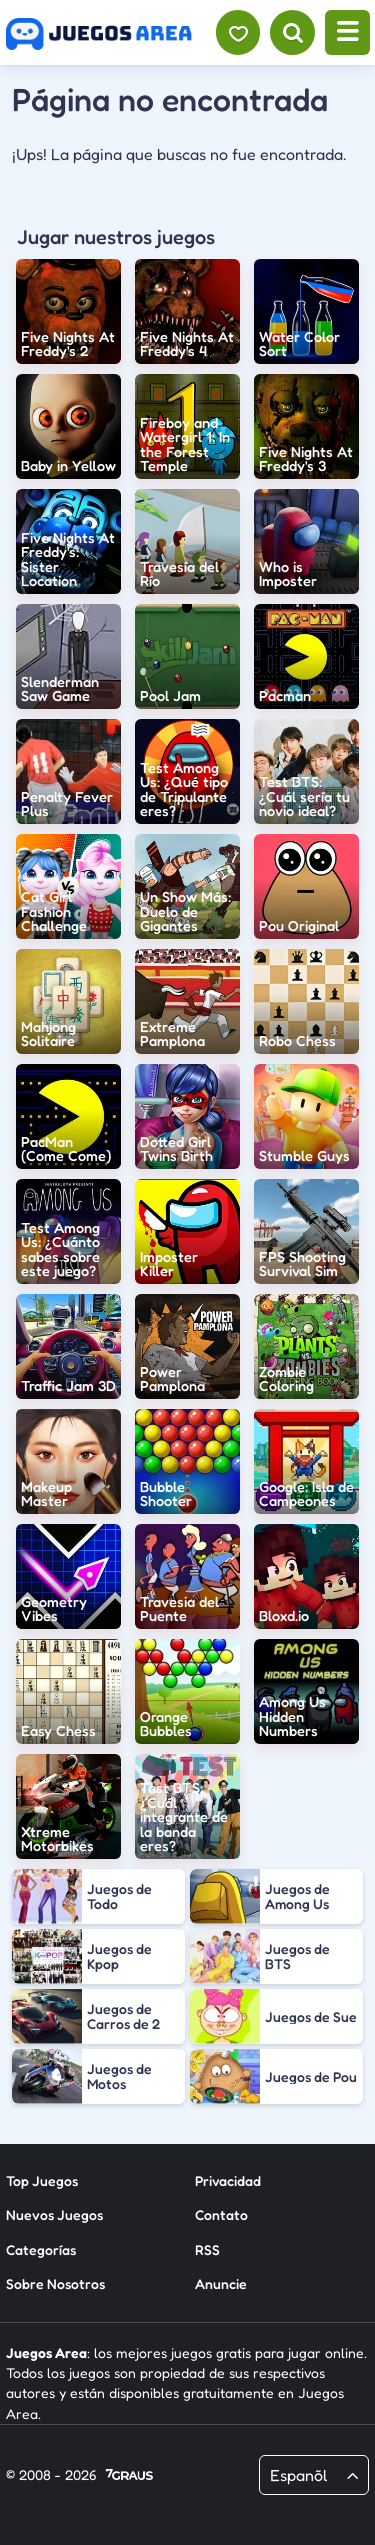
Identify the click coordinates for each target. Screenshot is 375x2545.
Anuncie (221, 2283)
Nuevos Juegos (54, 2214)
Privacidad (228, 2180)
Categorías (41, 2249)
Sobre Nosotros (55, 2283)
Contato (221, 2214)
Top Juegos (42, 2180)
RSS (207, 2249)
